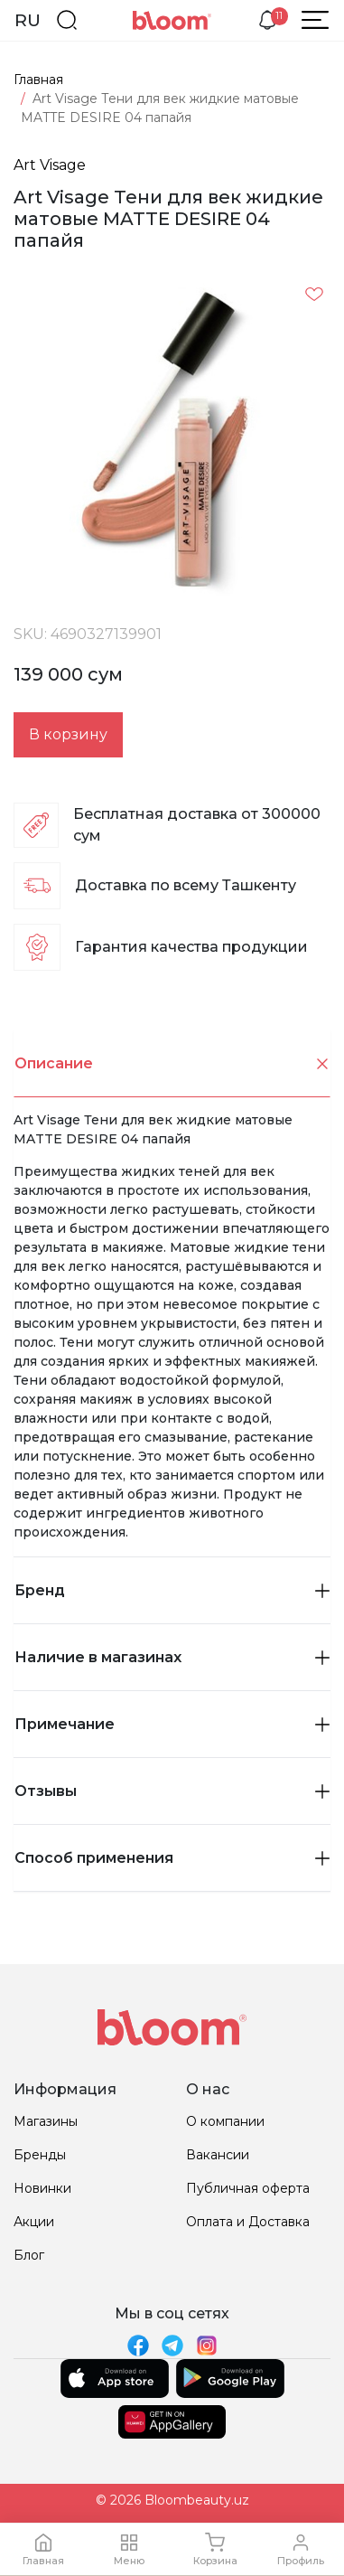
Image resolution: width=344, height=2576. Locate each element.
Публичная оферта (248, 2188)
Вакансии (217, 2155)
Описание (172, 1063)
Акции (34, 2222)
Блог (29, 2255)
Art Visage (50, 165)
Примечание (172, 1724)
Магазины (46, 2121)
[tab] (172, 1063)
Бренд (172, 1590)
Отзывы (172, 1791)
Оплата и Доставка (248, 2222)
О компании (225, 2121)
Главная (38, 79)
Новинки (42, 2188)
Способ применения (172, 1857)
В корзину (68, 734)
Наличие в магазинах (172, 1657)
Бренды (40, 2155)
